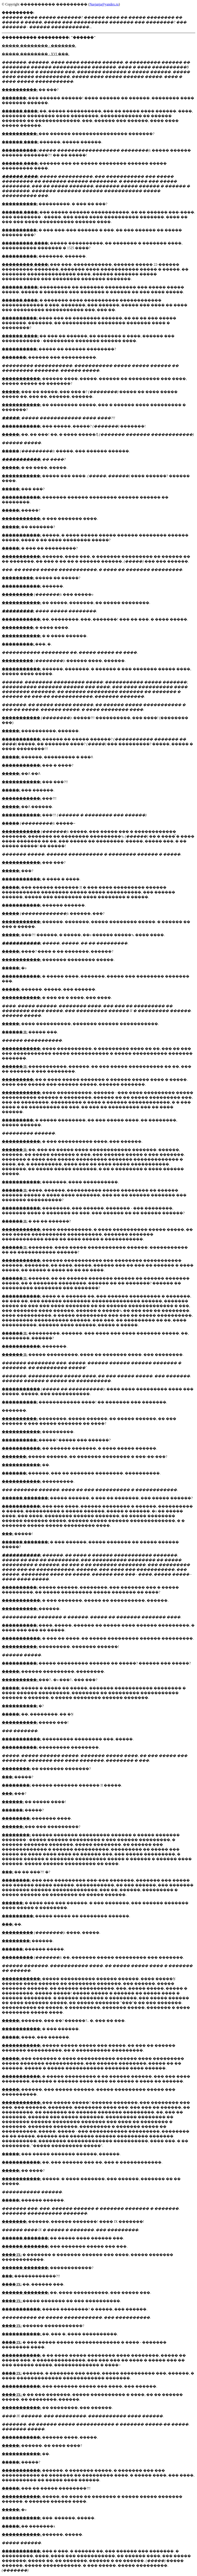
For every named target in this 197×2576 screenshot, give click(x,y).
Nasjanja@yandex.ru (104, 4)
